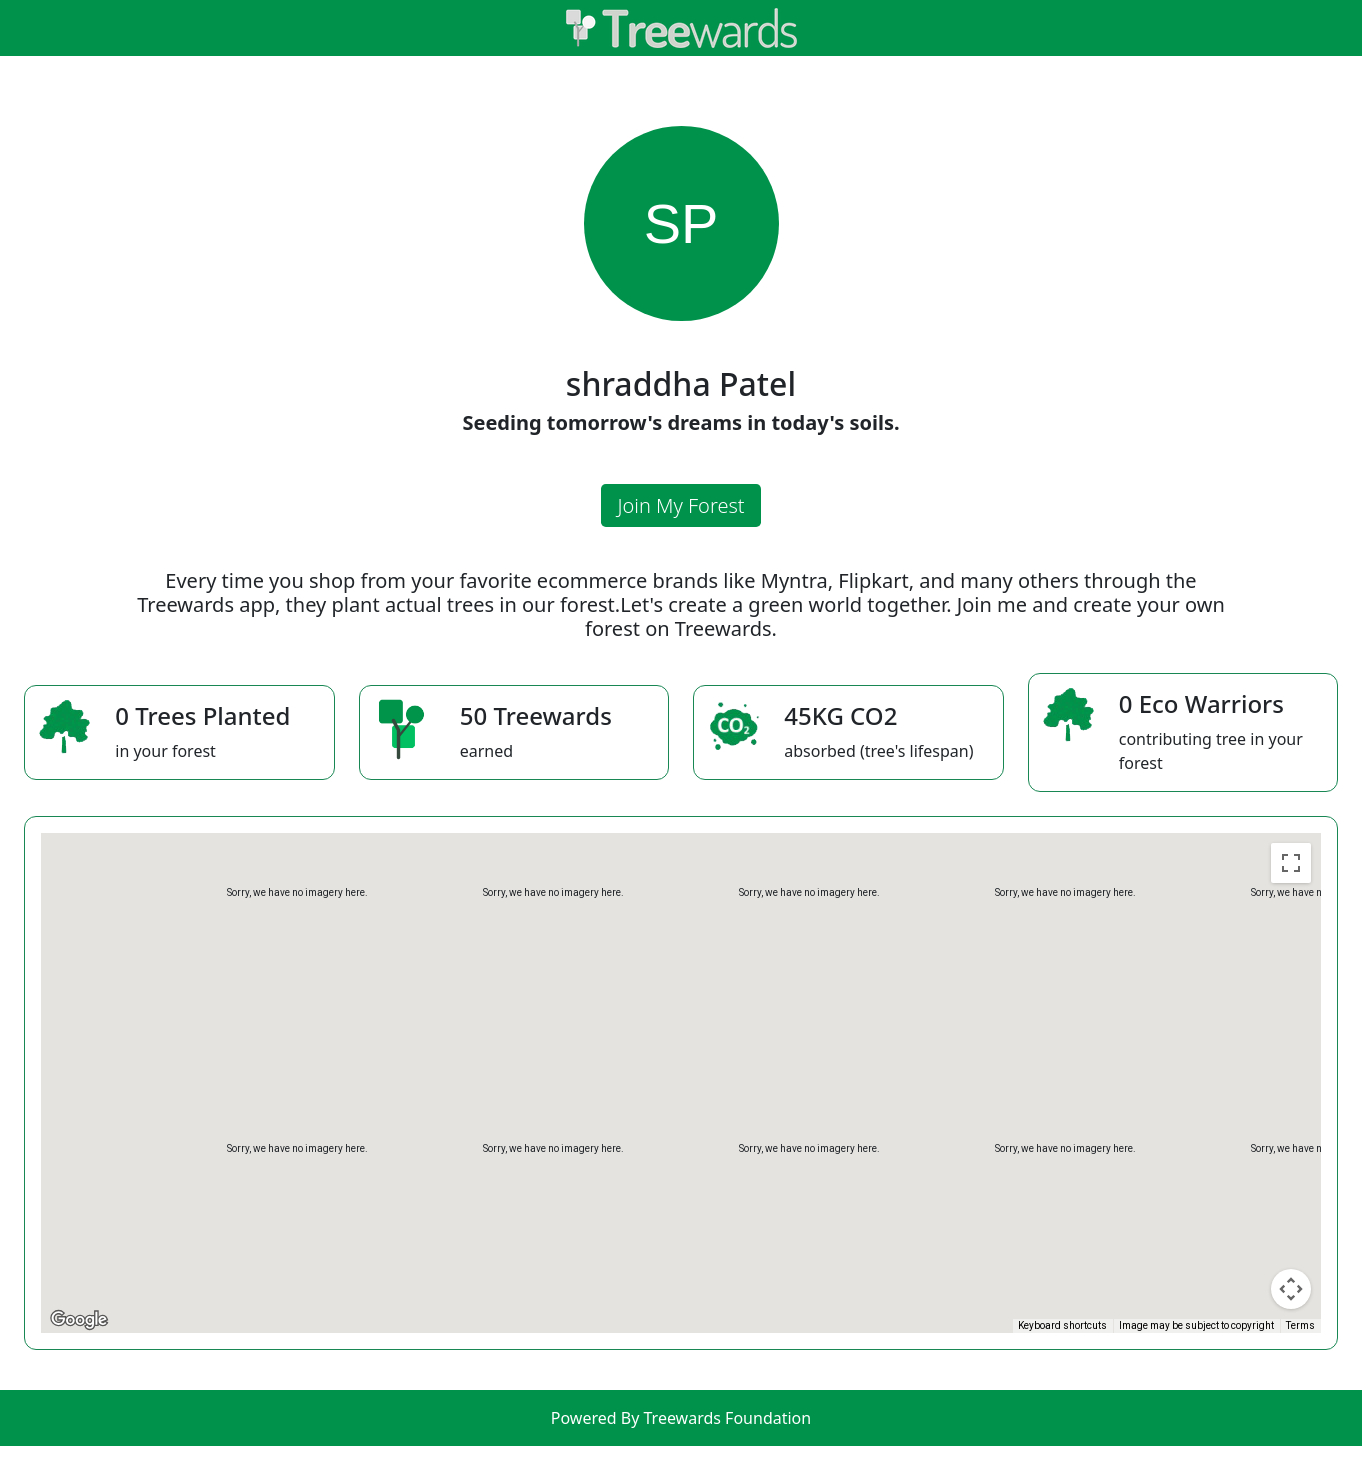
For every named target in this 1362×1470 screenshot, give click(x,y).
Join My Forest (680, 505)
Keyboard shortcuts (1062, 1325)
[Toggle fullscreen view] (1291, 863)
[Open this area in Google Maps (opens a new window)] (79, 1320)
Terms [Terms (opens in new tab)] (1300, 1325)
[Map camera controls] (1291, 1289)
